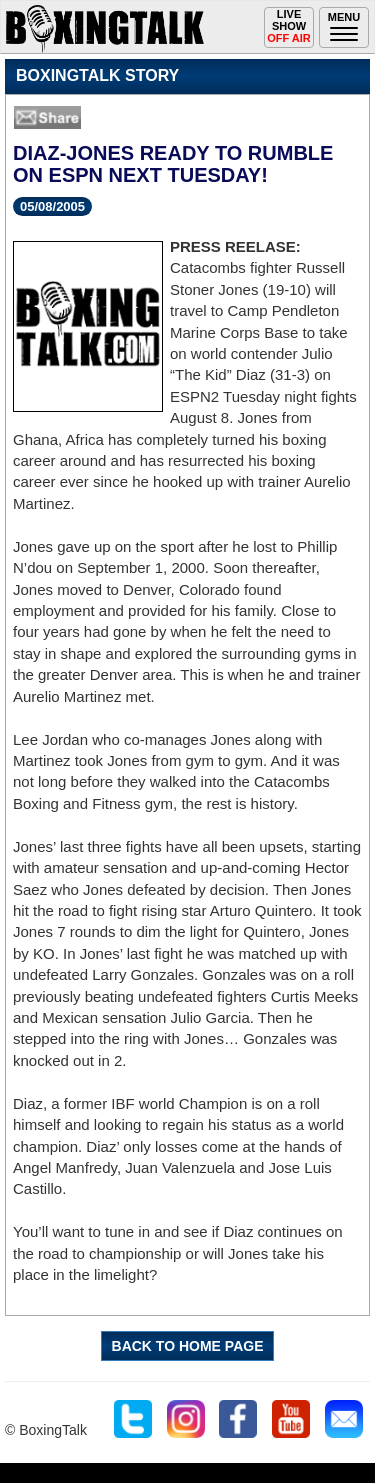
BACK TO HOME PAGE (188, 1346)
